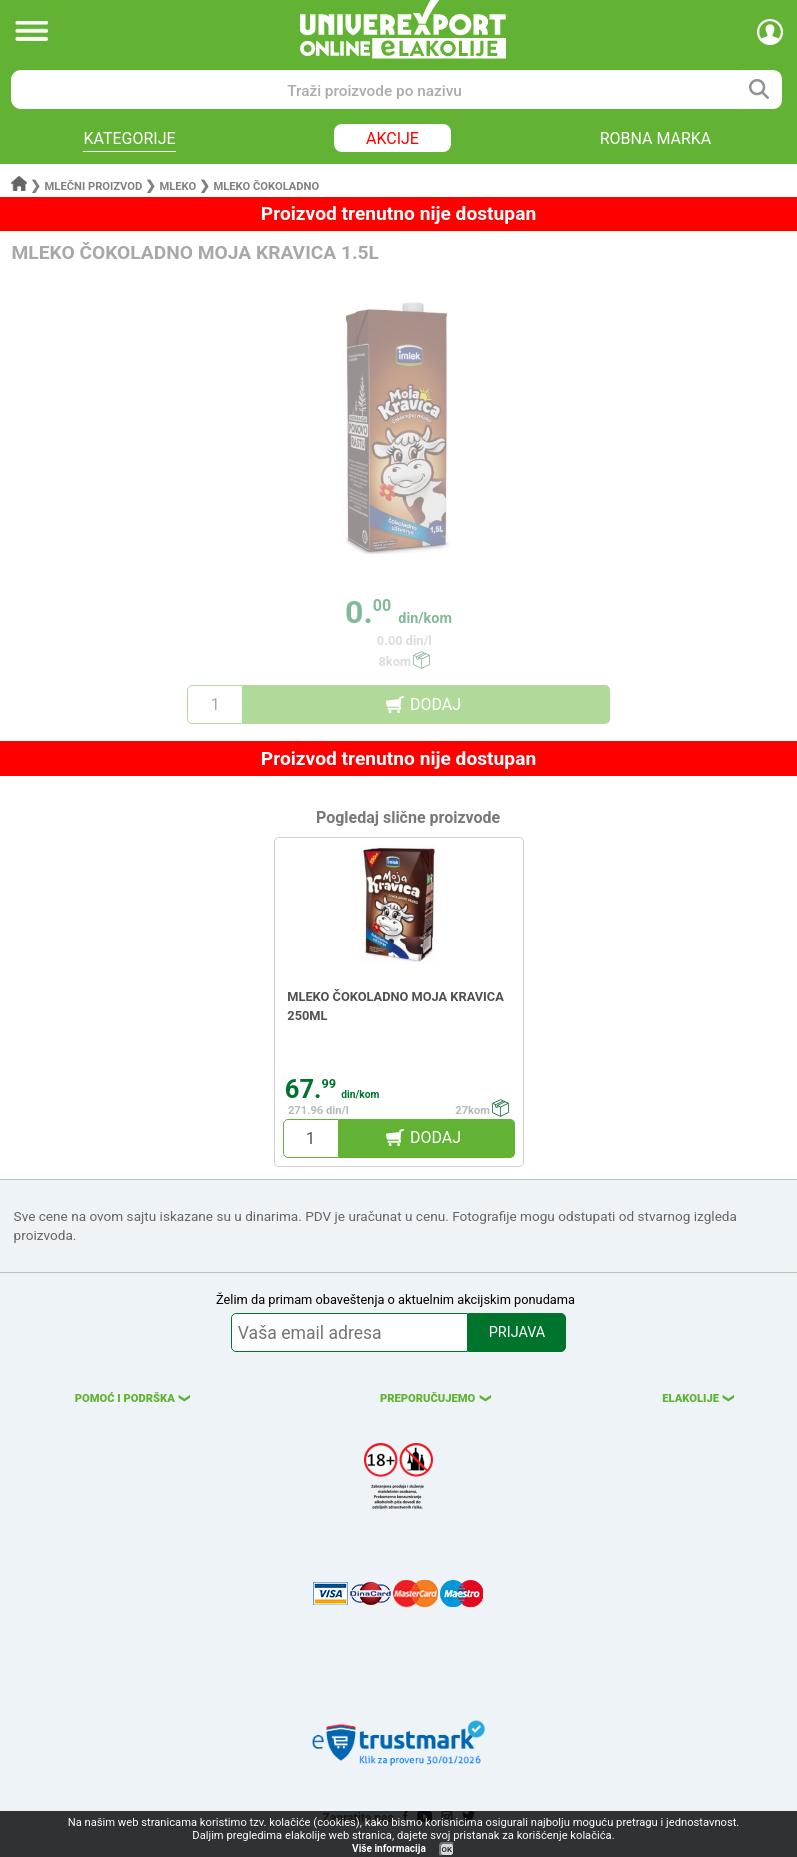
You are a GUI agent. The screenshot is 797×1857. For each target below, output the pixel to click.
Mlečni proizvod (94, 186)
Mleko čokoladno (266, 186)
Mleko (177, 186)
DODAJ (435, 704)
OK (447, 1849)
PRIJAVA (517, 1332)
